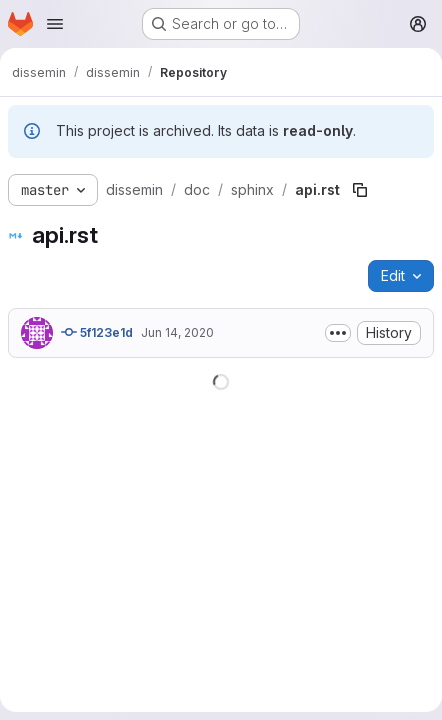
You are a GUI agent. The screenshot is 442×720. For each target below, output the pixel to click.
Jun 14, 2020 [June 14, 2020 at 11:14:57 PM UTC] (177, 332)
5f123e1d (97, 332)
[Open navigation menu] (55, 24)
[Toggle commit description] (338, 333)
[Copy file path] (360, 190)
